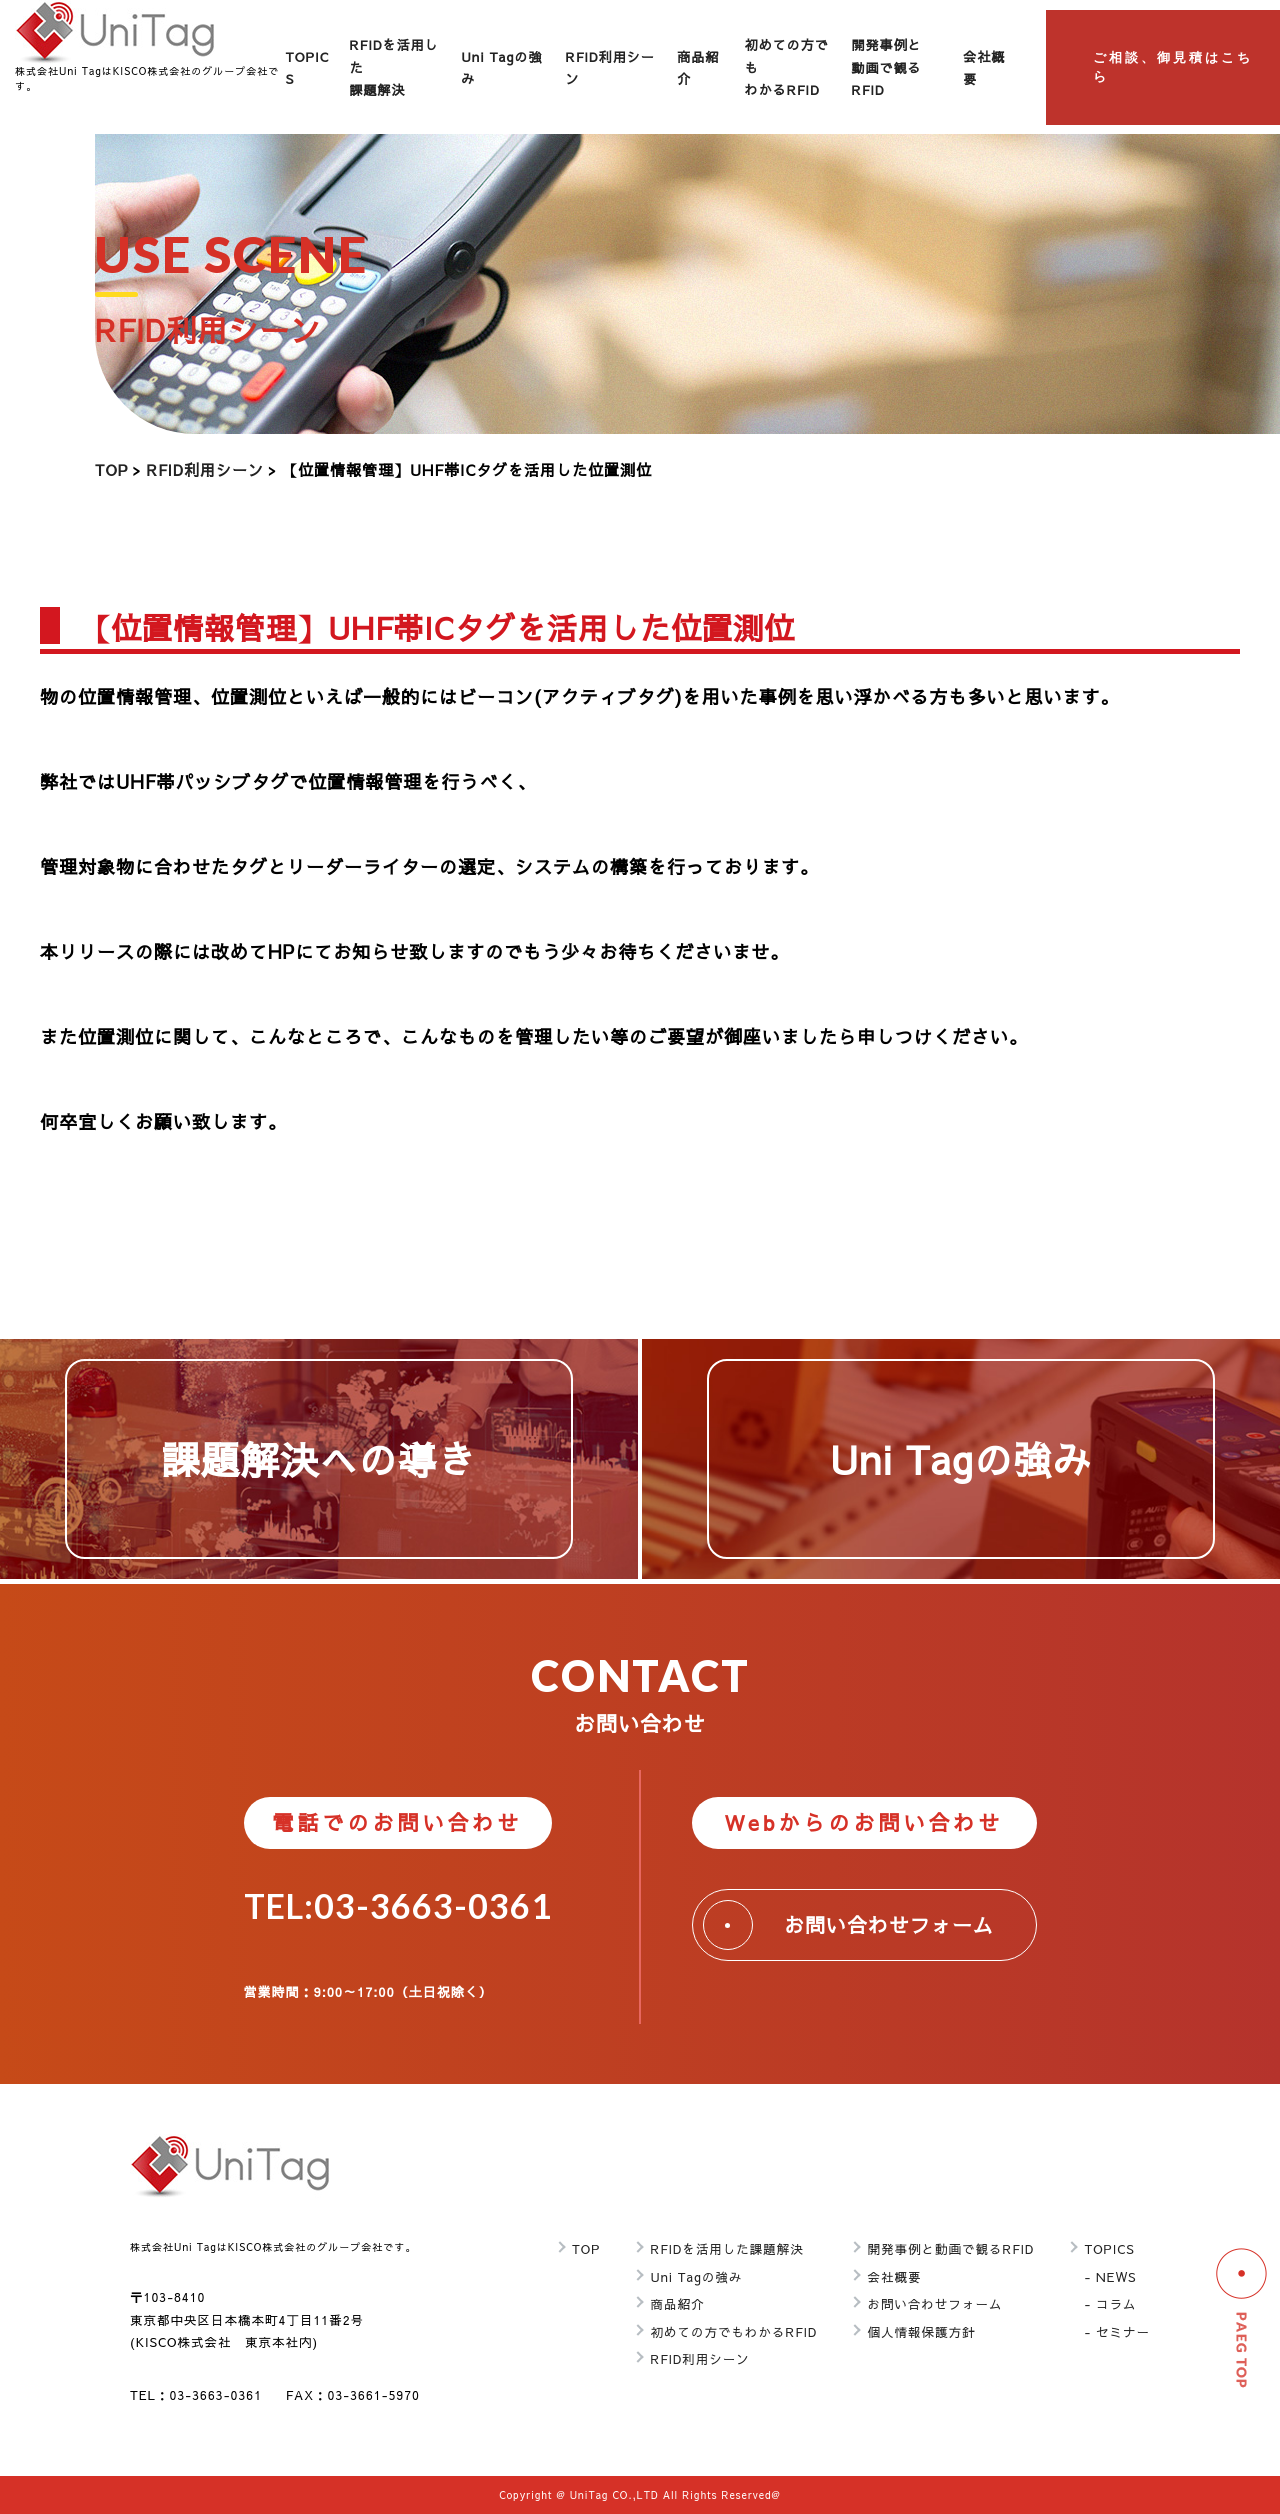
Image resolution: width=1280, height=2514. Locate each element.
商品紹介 (677, 2303)
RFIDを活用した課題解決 (727, 2248)
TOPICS (1109, 2248)
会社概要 (894, 2276)
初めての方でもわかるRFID (733, 2331)
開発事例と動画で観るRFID (887, 67)
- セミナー (1117, 2331)
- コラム (1110, 2303)
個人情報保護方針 (921, 2331)
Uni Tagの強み (961, 1458)
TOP (111, 469)
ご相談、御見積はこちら (1173, 67)
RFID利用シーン (205, 469)
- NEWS (1110, 2276)
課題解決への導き (318, 1458)
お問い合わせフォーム (849, 1925)
